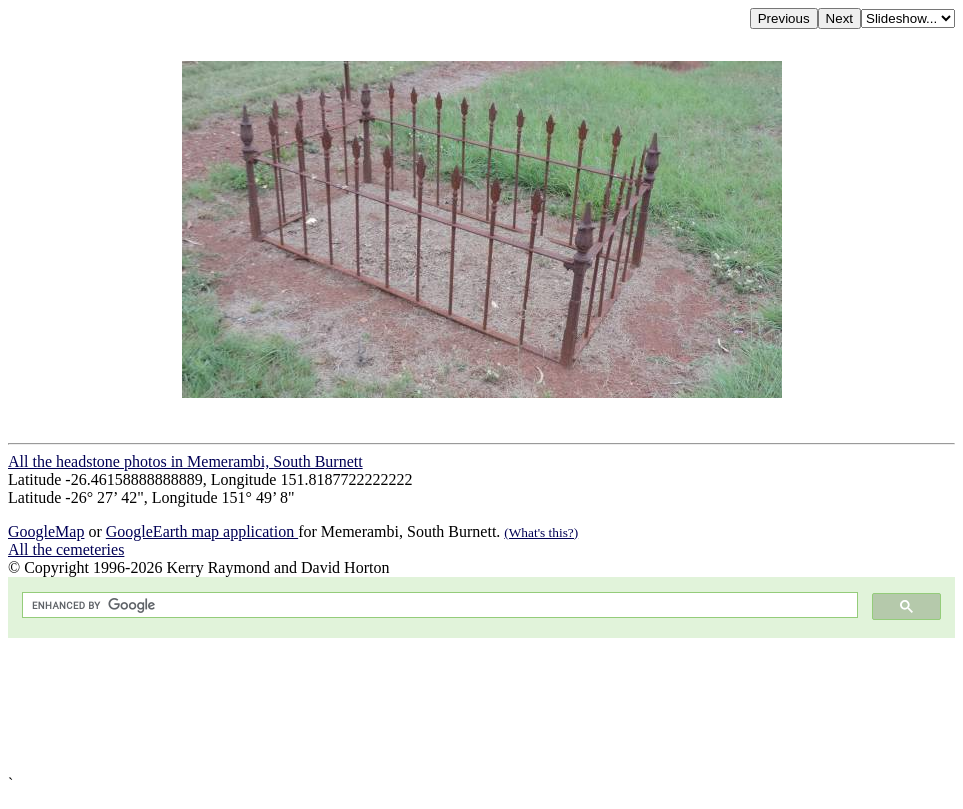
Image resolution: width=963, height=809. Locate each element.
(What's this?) (541, 532)
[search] (438, 605)
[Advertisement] (481, 706)
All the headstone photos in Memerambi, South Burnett (185, 461)
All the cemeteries (66, 549)
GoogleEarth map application (202, 531)
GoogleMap (46, 531)
